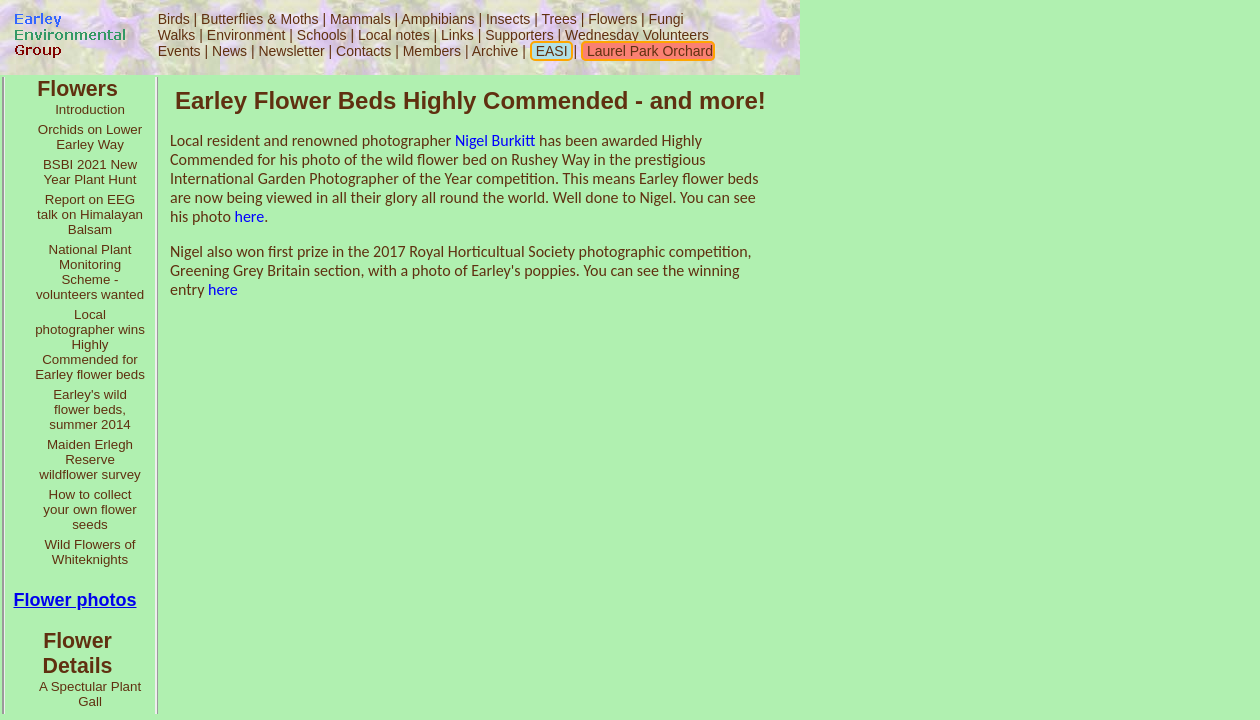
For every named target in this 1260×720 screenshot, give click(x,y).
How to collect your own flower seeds (89, 509)
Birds (174, 19)
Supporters (519, 35)
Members (434, 51)
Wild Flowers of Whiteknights (89, 552)
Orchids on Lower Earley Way (90, 137)
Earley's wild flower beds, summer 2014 (90, 409)
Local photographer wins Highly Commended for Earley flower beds (90, 344)
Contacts (363, 51)
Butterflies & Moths (260, 19)
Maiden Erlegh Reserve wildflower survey (89, 459)
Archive (497, 51)
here (249, 216)
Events (179, 51)
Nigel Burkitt (495, 140)
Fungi (666, 19)
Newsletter (291, 51)
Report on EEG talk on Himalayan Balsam (90, 214)
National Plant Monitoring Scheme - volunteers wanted (90, 272)
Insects (508, 19)
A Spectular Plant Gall (90, 694)
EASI (550, 51)
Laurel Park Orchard (648, 51)
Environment (246, 35)
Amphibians (437, 19)
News (229, 51)
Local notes (394, 35)
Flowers (612, 19)
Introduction (90, 109)
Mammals (360, 19)
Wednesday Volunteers (637, 35)
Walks (177, 35)
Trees (558, 19)
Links (457, 35)
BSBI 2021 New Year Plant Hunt (90, 172)
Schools (322, 35)
